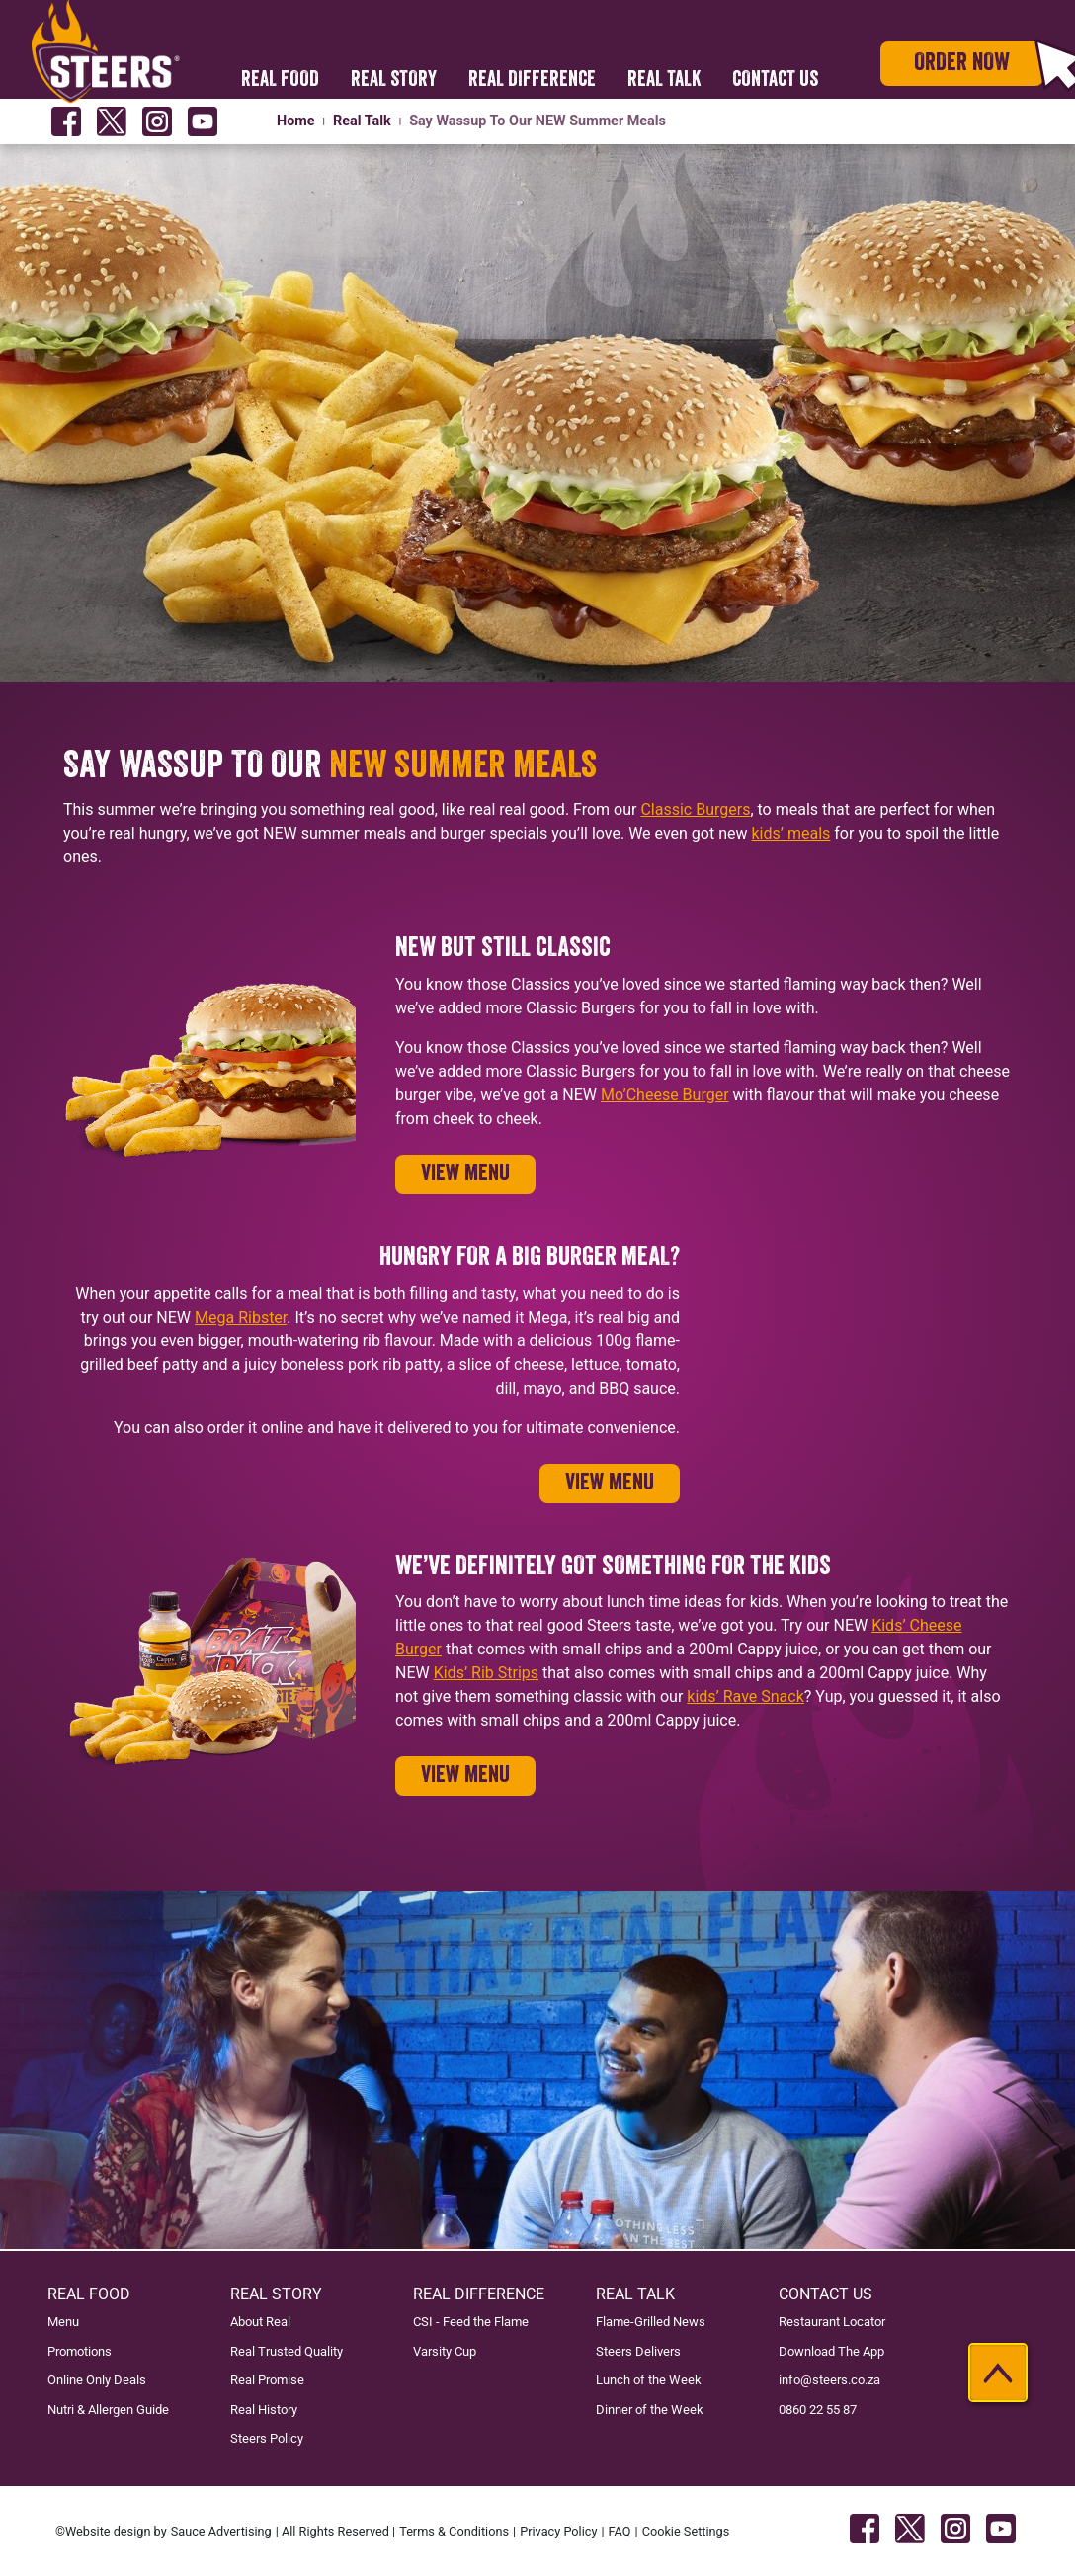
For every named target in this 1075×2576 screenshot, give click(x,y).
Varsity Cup (444, 2351)
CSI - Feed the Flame (471, 2321)
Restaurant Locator (832, 2321)
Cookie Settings (686, 2531)
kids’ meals (791, 833)
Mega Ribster (241, 1317)
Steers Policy (266, 2438)
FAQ (620, 2531)
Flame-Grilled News (650, 2321)
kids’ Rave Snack (745, 1696)
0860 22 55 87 (818, 2409)
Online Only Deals (96, 2380)
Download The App (831, 2351)
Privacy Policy (558, 2531)
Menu (63, 2321)
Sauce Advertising (221, 2531)
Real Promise (267, 2380)
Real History (263, 2409)
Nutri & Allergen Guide (108, 2409)
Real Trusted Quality (286, 2351)
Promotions (79, 2351)
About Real (260, 2321)
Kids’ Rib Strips (486, 1672)
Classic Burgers (695, 809)
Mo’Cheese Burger (665, 1095)
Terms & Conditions (454, 2531)
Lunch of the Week (649, 2380)
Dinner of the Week (649, 2409)
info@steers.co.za (829, 2380)
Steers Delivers (638, 2351)
